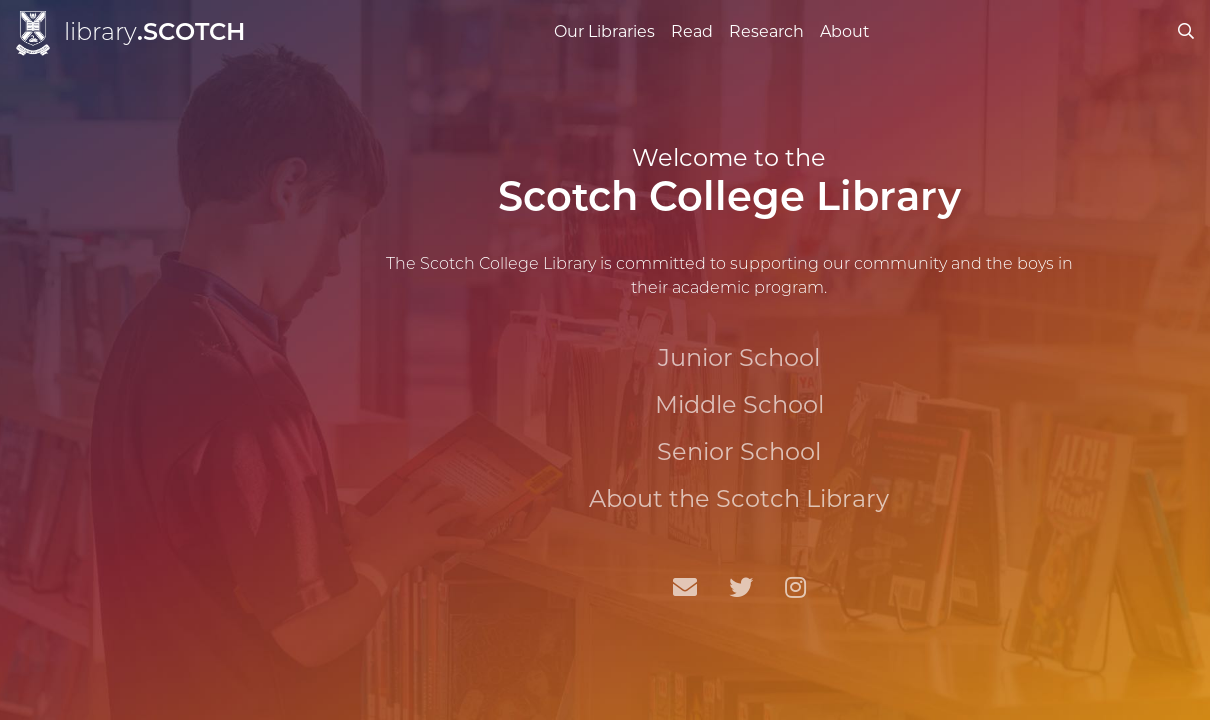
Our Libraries (604, 31)
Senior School (739, 451)
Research (766, 31)
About (845, 31)
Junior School (739, 357)
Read (692, 31)
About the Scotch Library (739, 498)
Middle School (739, 404)
